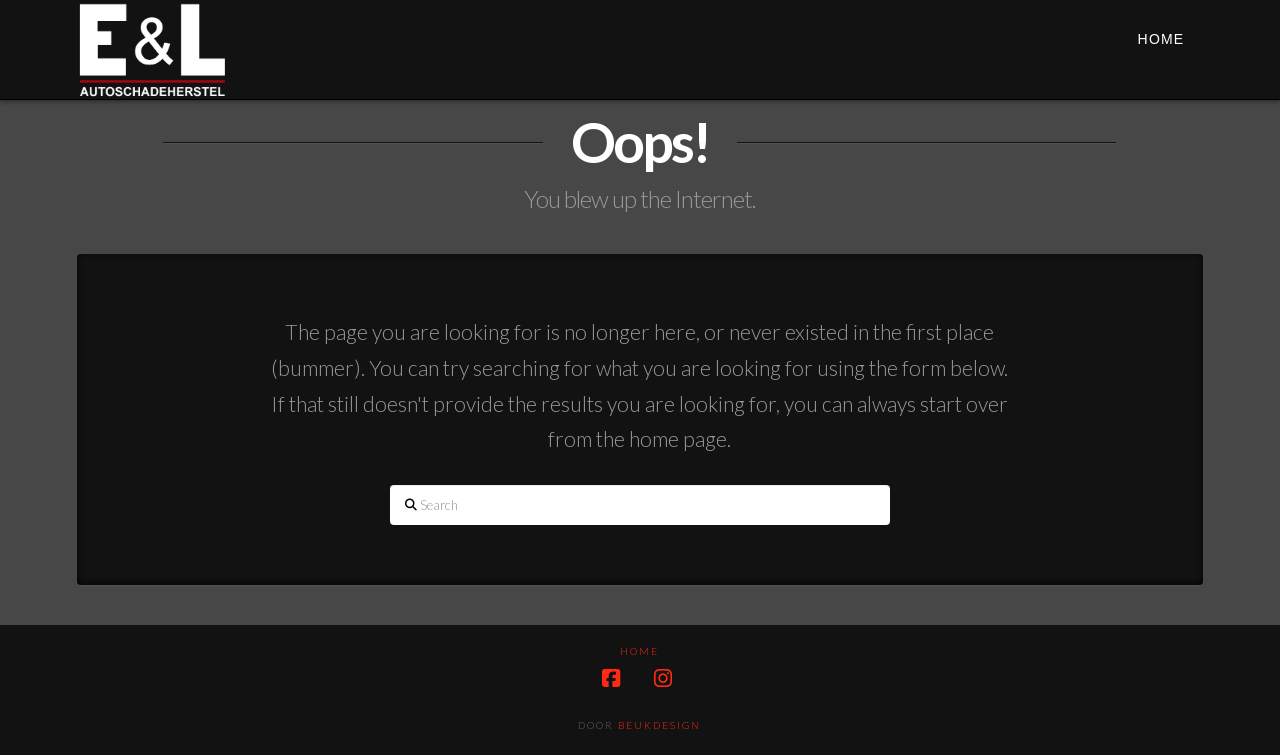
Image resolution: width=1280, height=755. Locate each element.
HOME (639, 651)
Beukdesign (659, 725)
